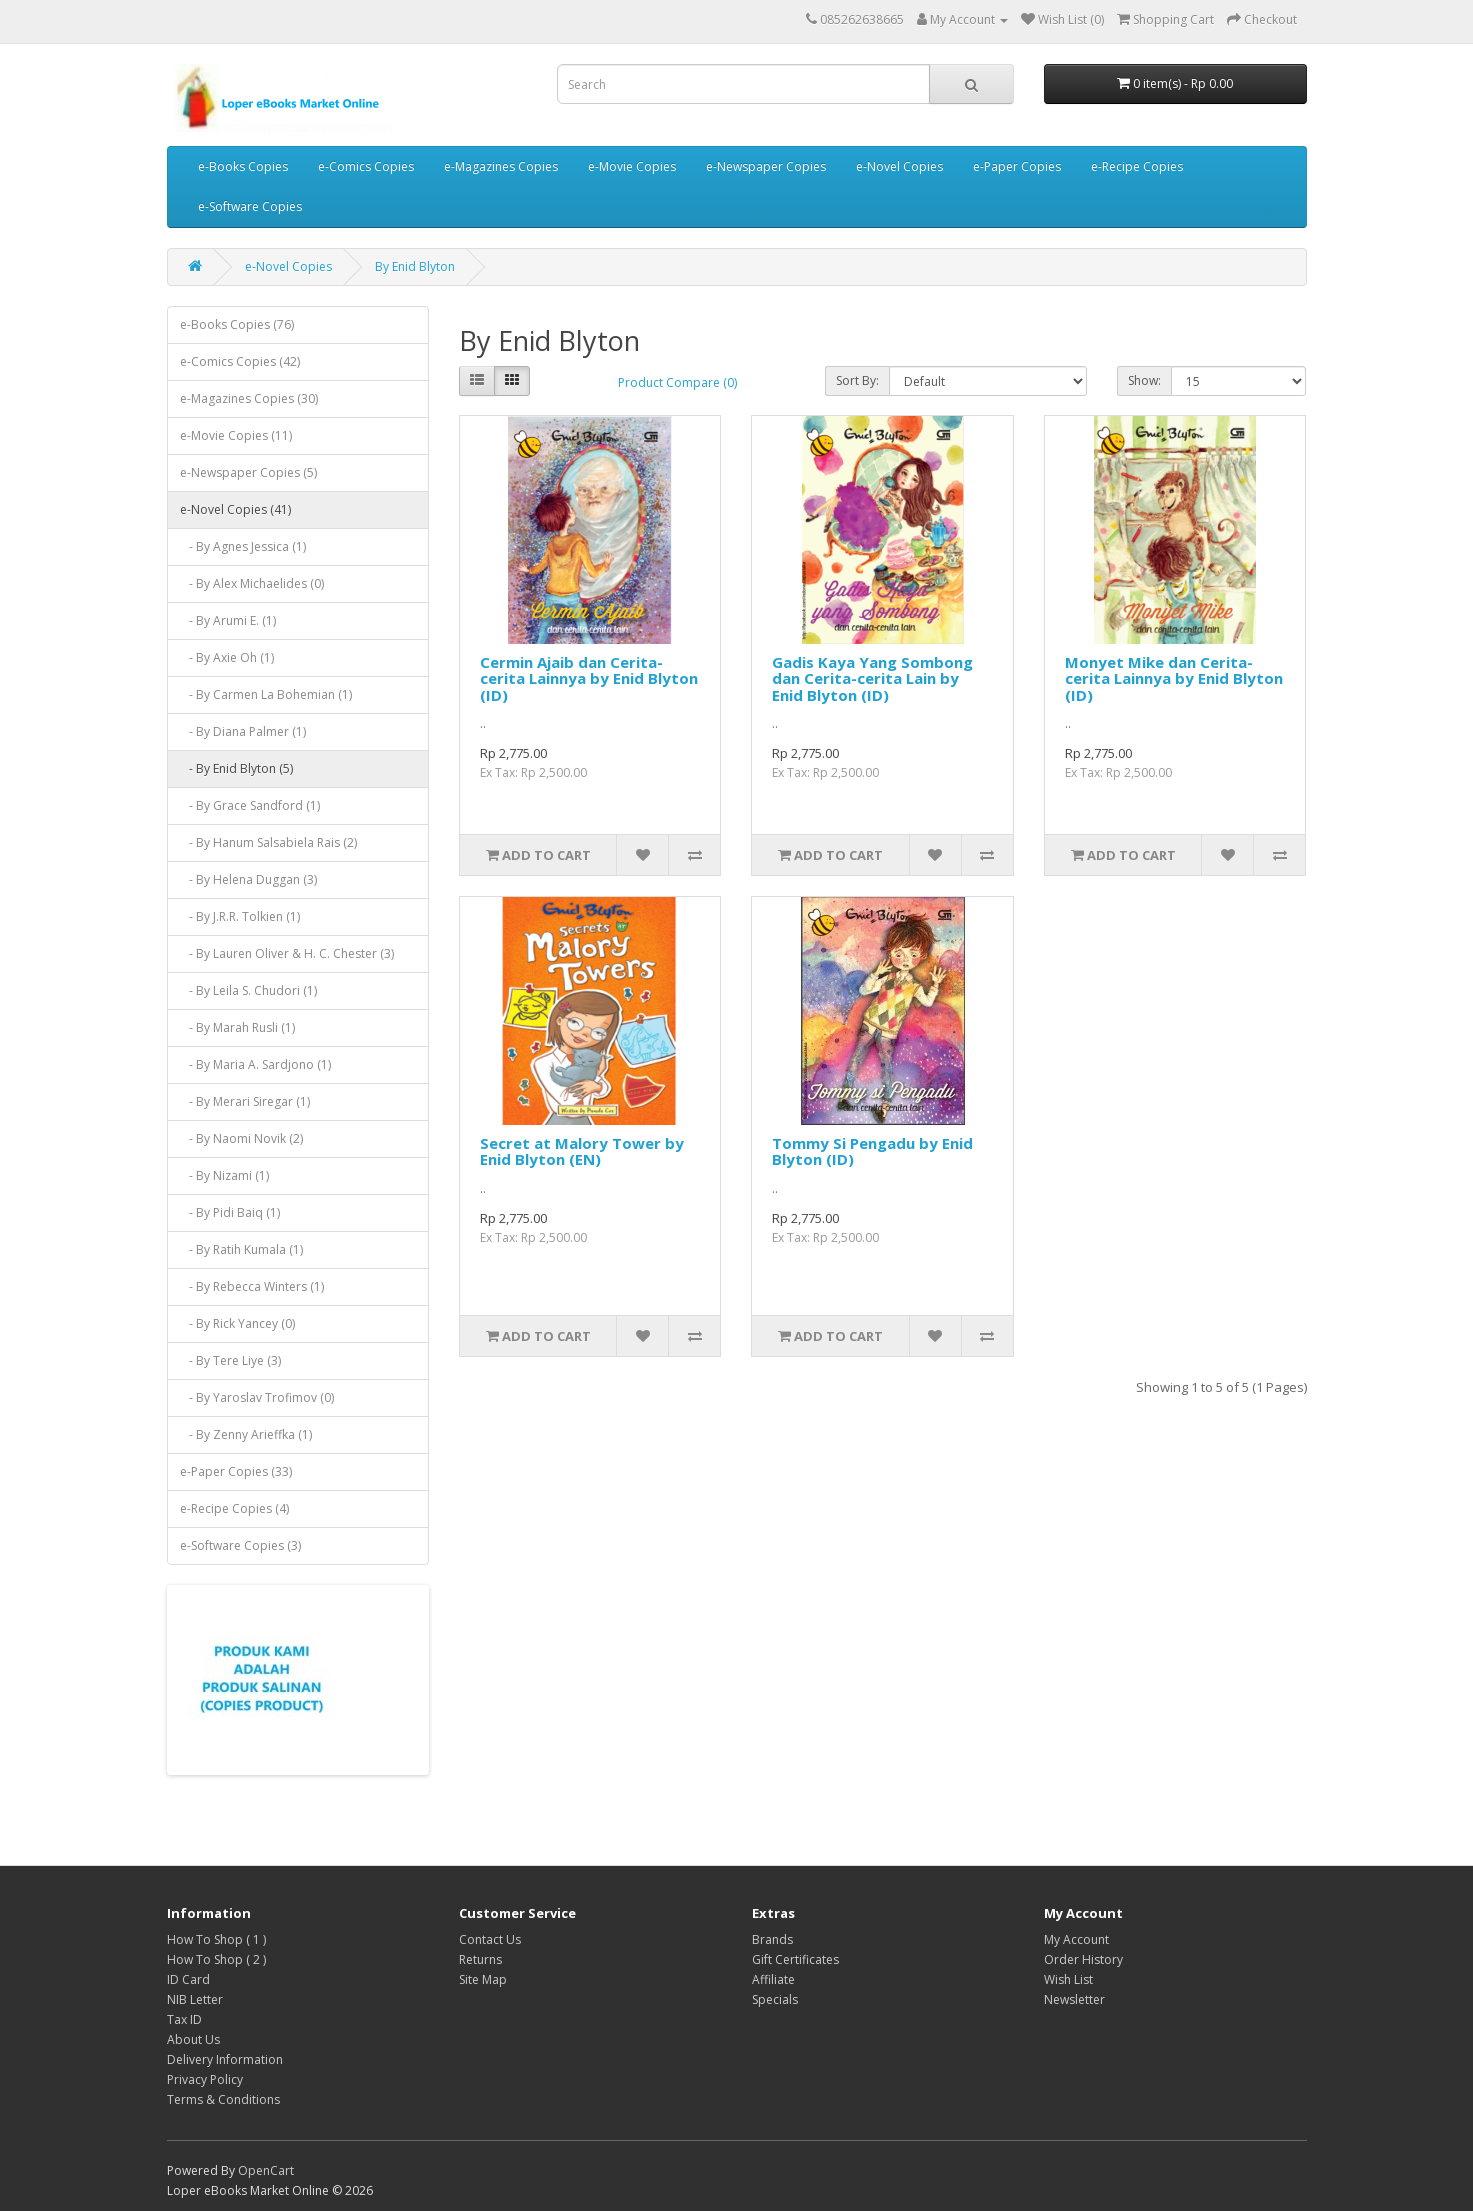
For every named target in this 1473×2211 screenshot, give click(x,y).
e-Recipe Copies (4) (234, 1508)
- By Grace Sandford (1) (250, 805)
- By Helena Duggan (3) (248, 879)
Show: (1144, 380)
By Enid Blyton (415, 266)
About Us (193, 2039)
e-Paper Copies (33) (236, 1471)
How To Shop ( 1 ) (216, 1939)
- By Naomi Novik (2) (241, 1138)
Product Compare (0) (677, 382)
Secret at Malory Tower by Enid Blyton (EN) (582, 1151)
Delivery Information (225, 2059)
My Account (1076, 1939)
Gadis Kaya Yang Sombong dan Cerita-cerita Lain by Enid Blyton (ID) (872, 678)
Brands (772, 1939)
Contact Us (490, 1939)
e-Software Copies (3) (240, 1545)
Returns (480, 1959)
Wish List (1068, 1979)
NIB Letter (195, 1999)
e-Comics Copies (366, 166)
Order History (1083, 1959)
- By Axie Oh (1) (227, 657)
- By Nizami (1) (224, 1175)
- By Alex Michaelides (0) (252, 583)
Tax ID (184, 2019)
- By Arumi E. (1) (228, 620)
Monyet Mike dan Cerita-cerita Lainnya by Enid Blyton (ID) (1174, 678)
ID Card (188, 1979)
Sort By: (857, 380)
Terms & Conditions (223, 2099)
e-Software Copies (250, 206)
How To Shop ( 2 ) (216, 1959)
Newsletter (1074, 1999)
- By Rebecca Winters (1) (252, 1286)
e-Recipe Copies (1137, 166)
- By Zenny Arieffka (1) (246, 1434)
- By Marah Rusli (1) (237, 1027)
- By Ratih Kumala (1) (241, 1249)
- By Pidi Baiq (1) (230, 1212)
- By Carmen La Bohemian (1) (266, 694)
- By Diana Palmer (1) (243, 731)
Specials (775, 1999)
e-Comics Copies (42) (240, 361)
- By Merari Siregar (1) (245, 1101)
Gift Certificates (795, 1959)
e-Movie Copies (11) (236, 435)
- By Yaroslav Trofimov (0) (257, 1397)
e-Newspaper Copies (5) (248, 472)
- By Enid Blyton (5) (236, 768)
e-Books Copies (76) (237, 324)
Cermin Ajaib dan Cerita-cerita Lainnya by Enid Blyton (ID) (589, 678)
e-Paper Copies (1017, 166)
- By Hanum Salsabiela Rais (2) (268, 842)
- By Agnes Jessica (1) (243, 546)
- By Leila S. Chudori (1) (248, 990)
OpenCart (266, 2170)
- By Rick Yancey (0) (237, 1323)
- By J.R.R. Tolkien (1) (240, 916)
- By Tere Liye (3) (230, 1360)
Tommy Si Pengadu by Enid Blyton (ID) (872, 1151)
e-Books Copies (243, 166)
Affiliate (773, 1979)
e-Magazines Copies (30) (249, 398)
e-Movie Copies (632, 166)
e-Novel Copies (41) (235, 509)
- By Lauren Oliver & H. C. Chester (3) (287, 953)
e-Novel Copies (899, 166)
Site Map (483, 1979)
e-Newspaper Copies (766, 166)
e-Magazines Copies (501, 166)
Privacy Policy (205, 2079)
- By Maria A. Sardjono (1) (255, 1064)
